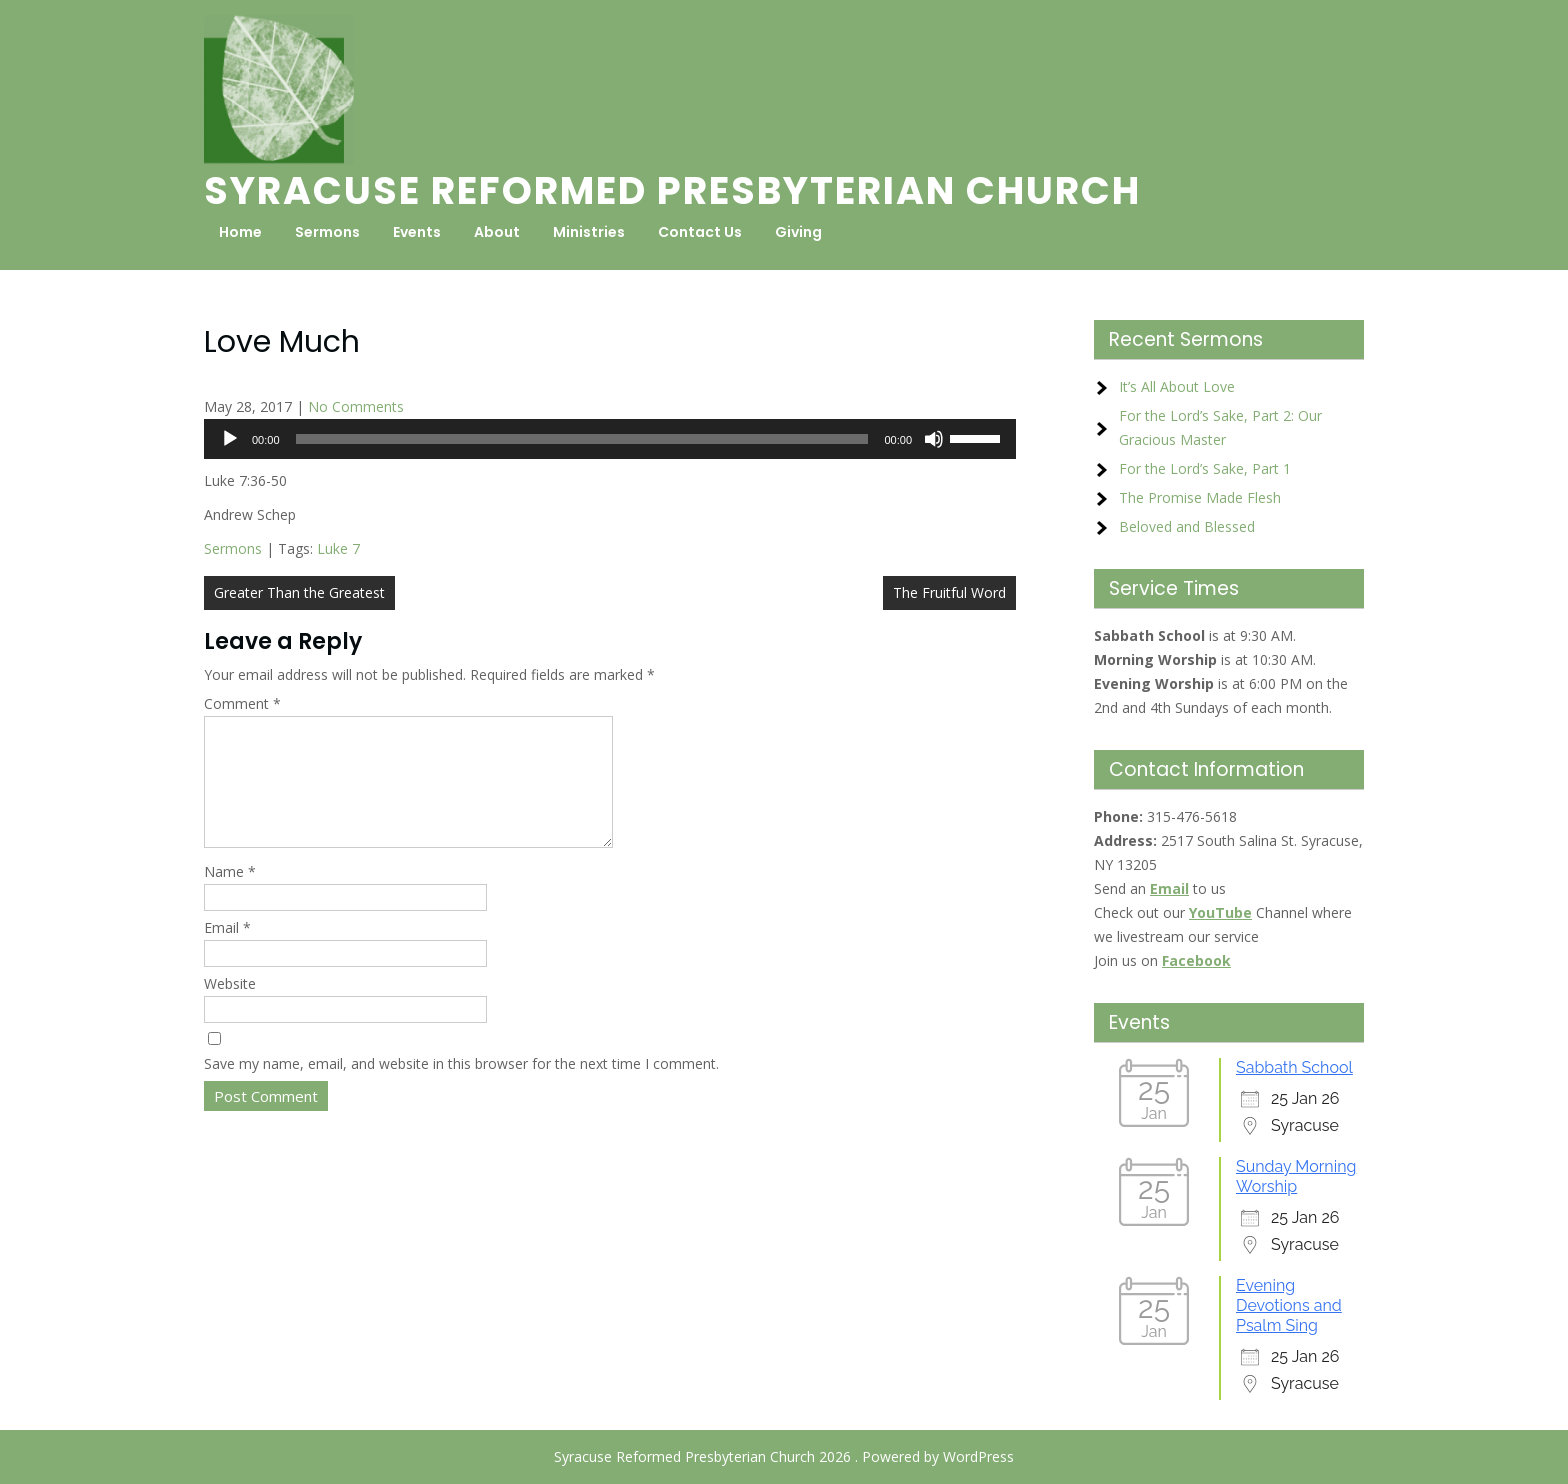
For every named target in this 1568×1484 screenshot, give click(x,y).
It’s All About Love (1177, 386)
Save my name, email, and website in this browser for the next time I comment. (461, 1087)
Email (227, 951)
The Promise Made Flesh (1200, 497)
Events (417, 232)
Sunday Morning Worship (1296, 1176)
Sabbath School (1294, 1067)
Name (230, 895)
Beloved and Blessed (1187, 526)
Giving (798, 232)
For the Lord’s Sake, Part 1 (1205, 468)
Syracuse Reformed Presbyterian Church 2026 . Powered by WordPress (784, 1456)
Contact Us (700, 232)
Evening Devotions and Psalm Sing (1289, 1305)
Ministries (589, 232)
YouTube (1220, 912)
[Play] (230, 439)
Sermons (327, 232)
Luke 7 (338, 548)
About (497, 232)
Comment (242, 703)
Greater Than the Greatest (299, 592)
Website (230, 1007)
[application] (610, 439)
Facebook (1196, 960)
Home (240, 232)
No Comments (356, 406)
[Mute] (934, 439)
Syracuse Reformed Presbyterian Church (672, 190)
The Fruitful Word (949, 592)
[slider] (582, 439)
